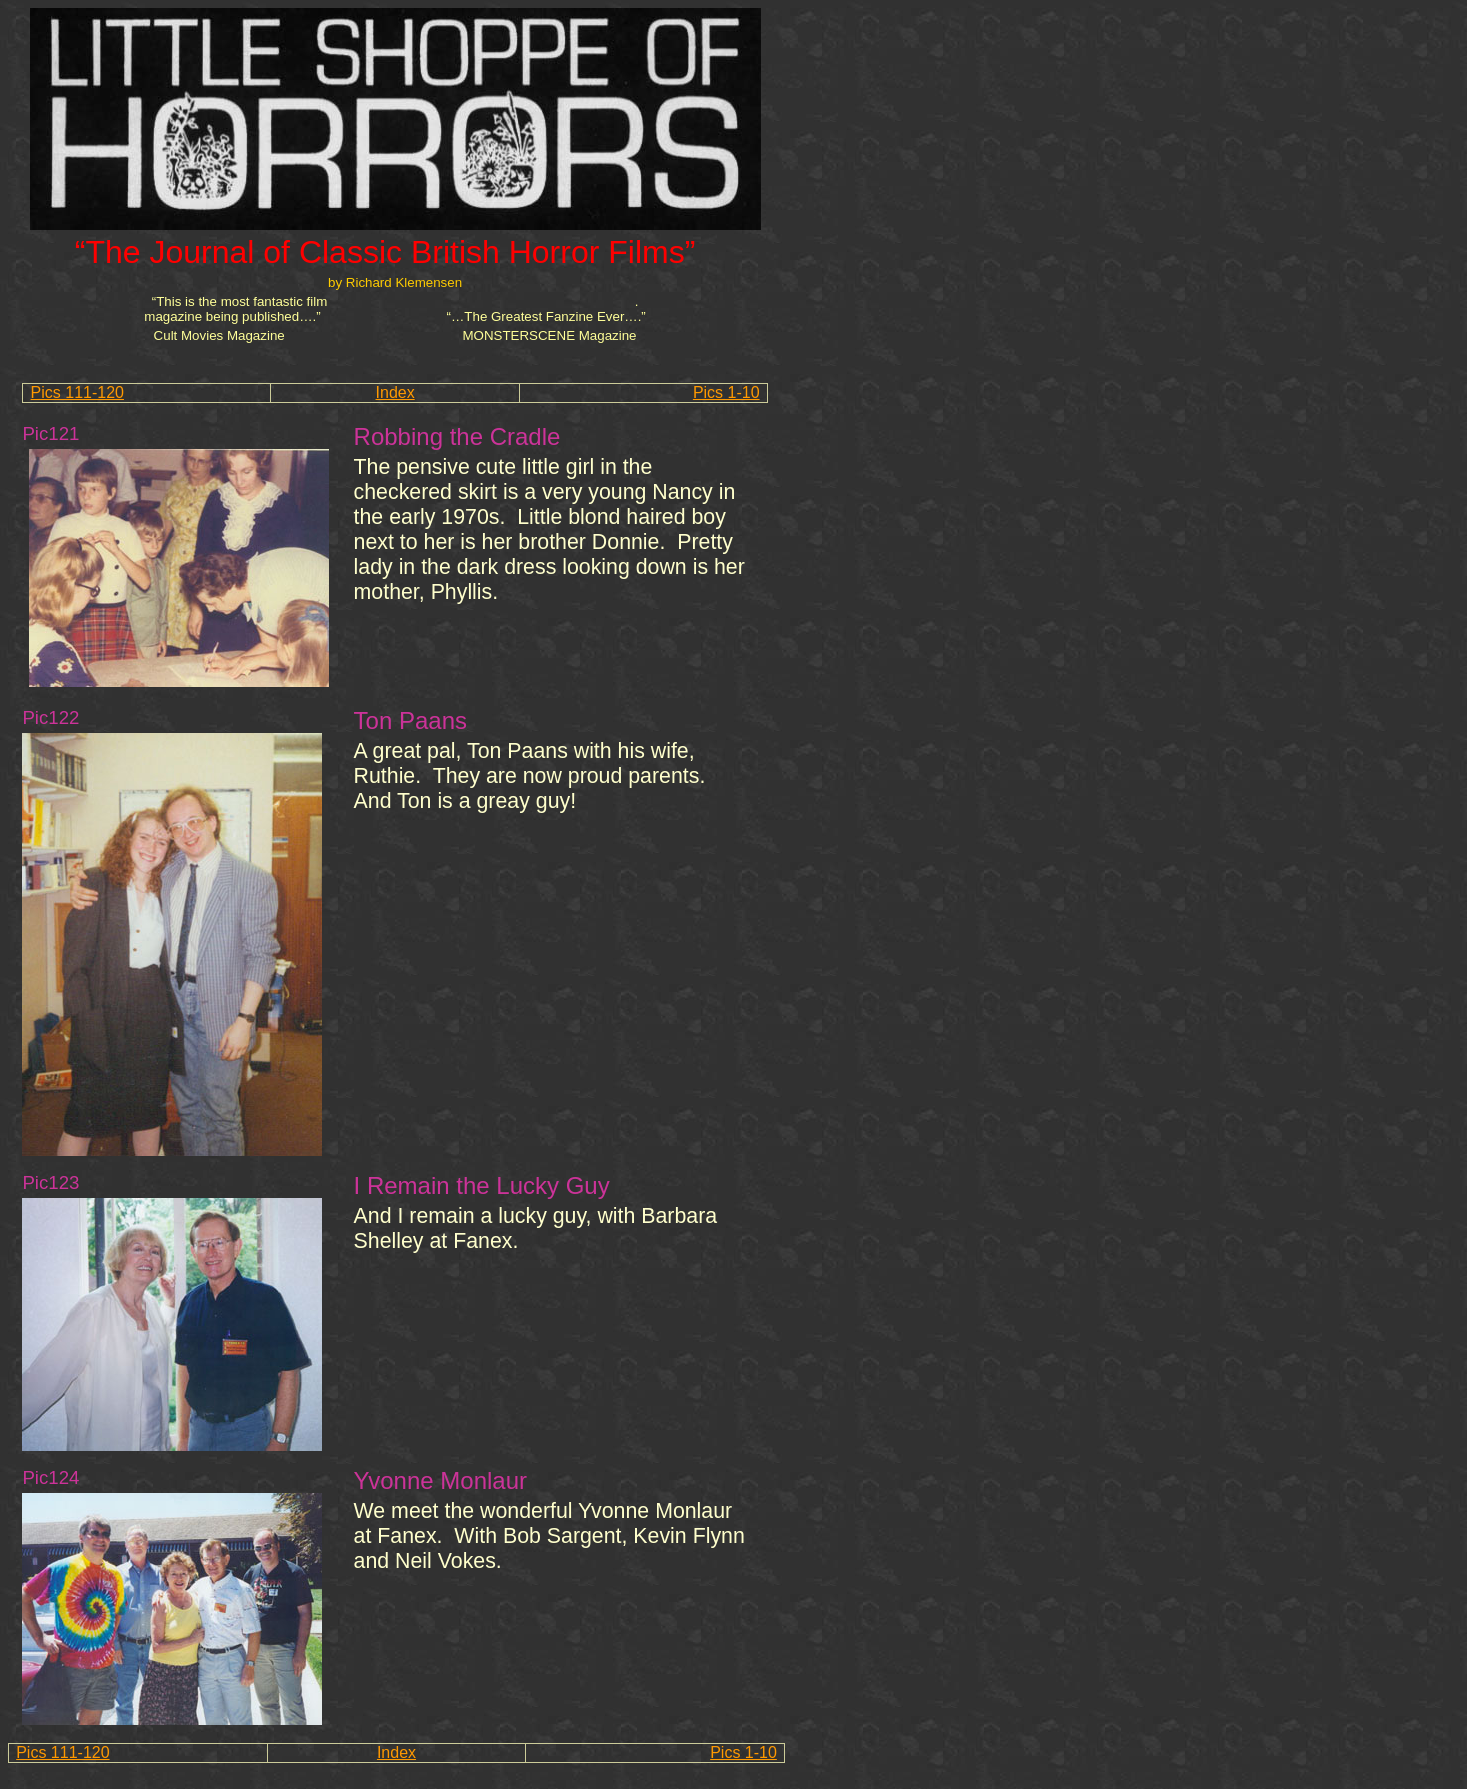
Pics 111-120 (77, 392)
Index (395, 392)
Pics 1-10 (726, 392)
